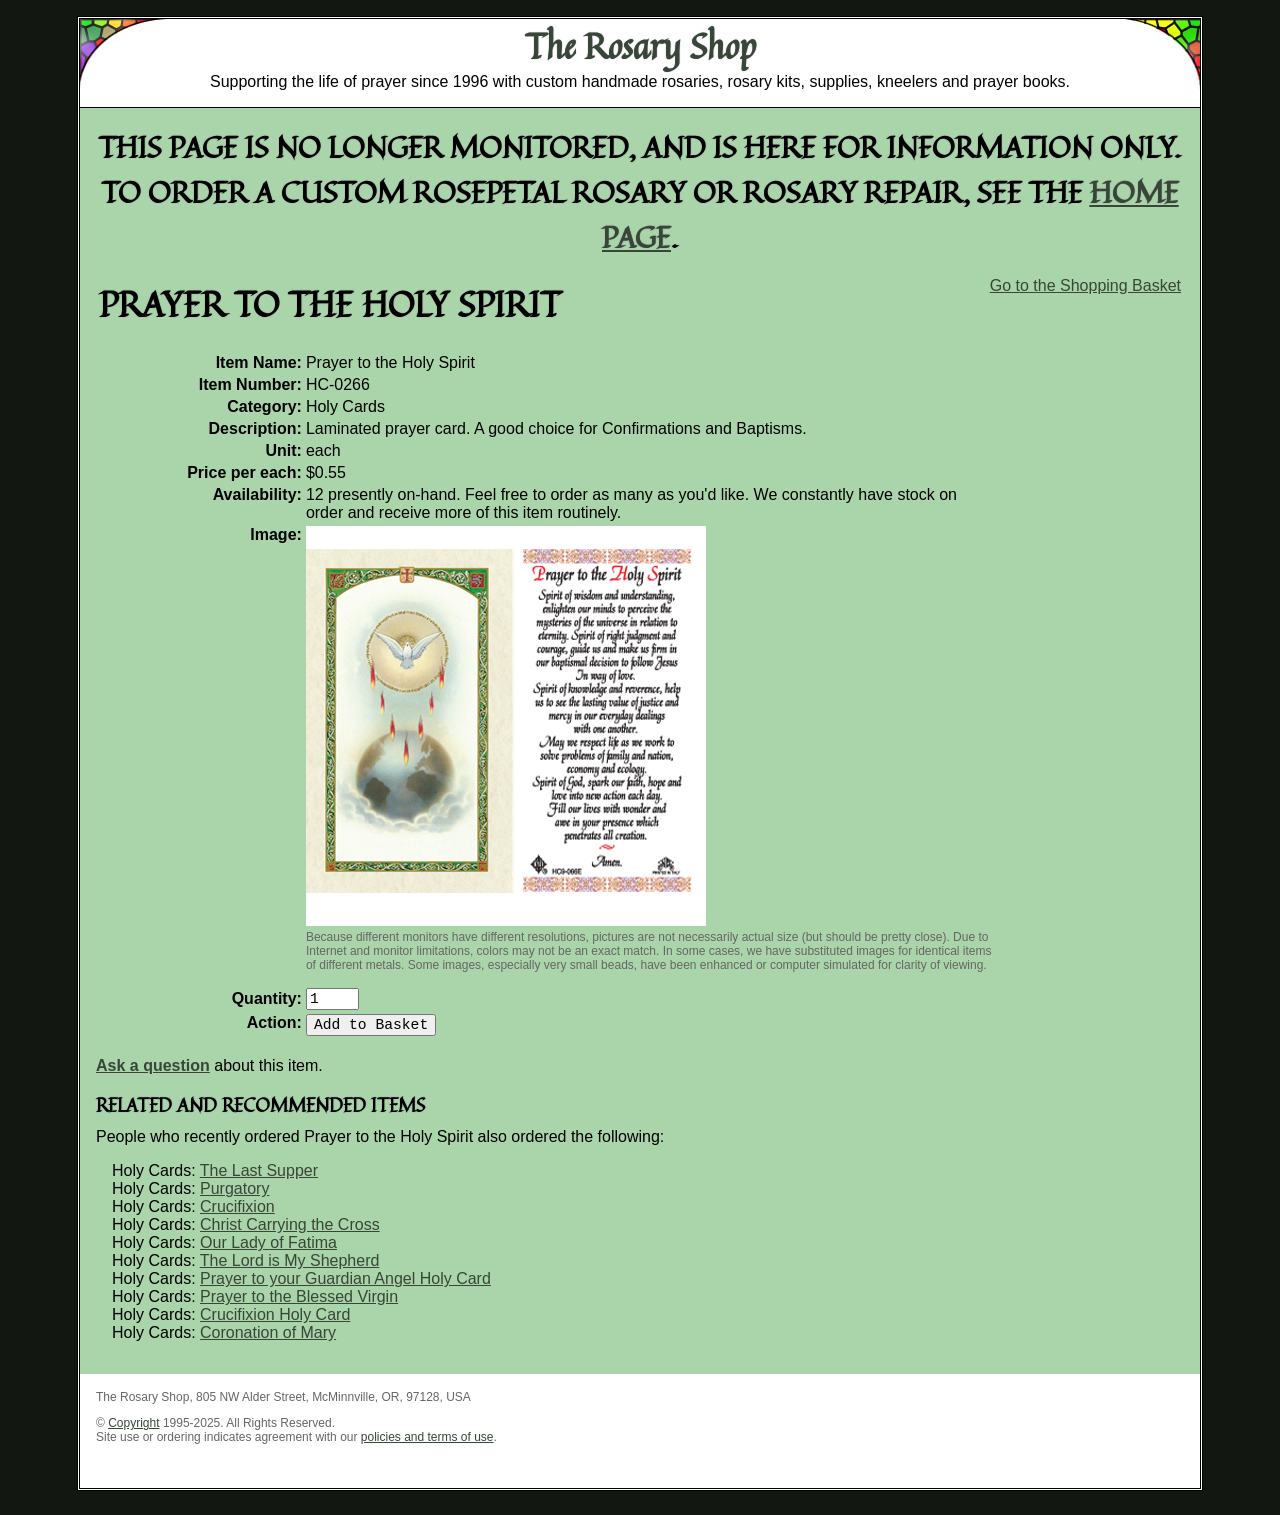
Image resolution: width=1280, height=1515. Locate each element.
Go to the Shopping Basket (1085, 285)
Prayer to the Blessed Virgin (299, 1304)
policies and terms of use (427, 1445)
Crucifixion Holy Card (275, 1322)
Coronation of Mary (268, 1340)
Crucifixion (237, 1214)
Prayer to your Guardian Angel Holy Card (345, 1286)
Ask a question (153, 1073)
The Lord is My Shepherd (290, 1268)
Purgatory (234, 1196)
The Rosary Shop (640, 46)
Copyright (133, 1431)
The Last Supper (259, 1178)
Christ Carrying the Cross (290, 1232)
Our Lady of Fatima (268, 1250)
